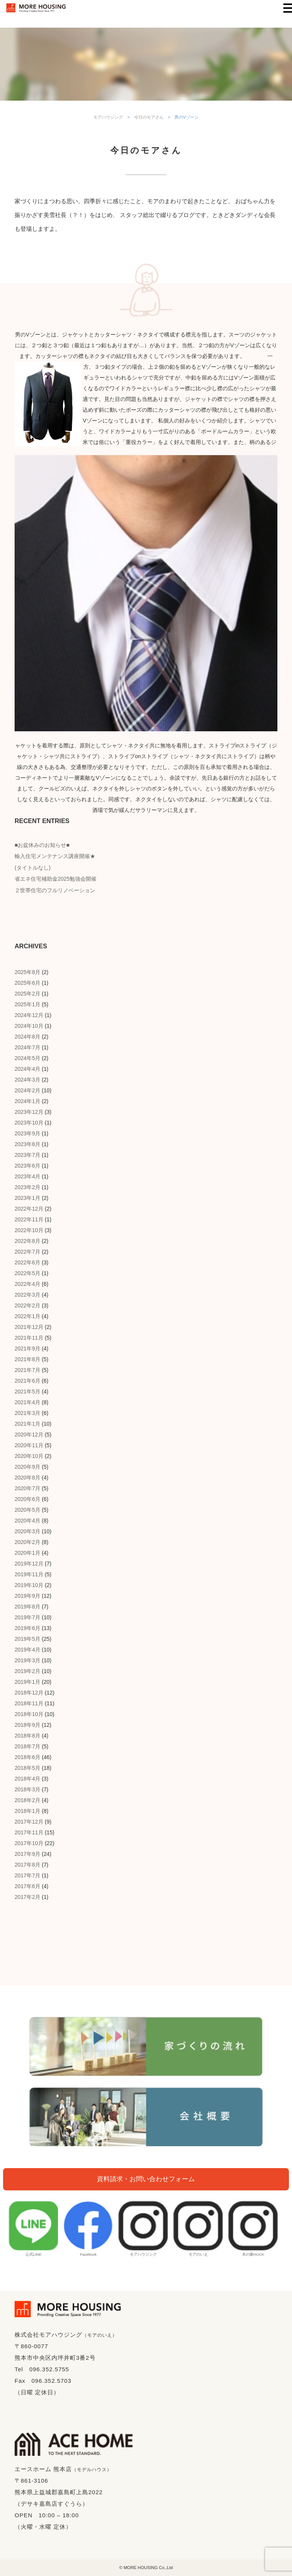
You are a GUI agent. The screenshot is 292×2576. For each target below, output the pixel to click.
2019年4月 (27, 1650)
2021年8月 (27, 1359)
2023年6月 (27, 1166)
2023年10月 (29, 1123)
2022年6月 (27, 1262)
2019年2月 (27, 1671)
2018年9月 (27, 1725)
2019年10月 (29, 1585)
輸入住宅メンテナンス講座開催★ (55, 856)
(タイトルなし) (32, 868)
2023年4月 (27, 1176)
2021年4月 (27, 1402)
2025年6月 (27, 983)
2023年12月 (29, 1112)
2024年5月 (27, 1058)
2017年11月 (29, 1832)
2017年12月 (29, 1822)
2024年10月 (29, 1026)
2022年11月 (29, 1219)
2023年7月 (27, 1155)
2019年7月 (27, 1617)
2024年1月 (27, 1101)
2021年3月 (27, 1413)
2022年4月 (27, 1284)
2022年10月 (29, 1230)
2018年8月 (27, 1736)
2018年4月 (27, 1779)
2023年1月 (27, 1198)
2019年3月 (27, 1660)
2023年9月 (27, 1133)
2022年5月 (27, 1273)
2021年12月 (29, 1327)
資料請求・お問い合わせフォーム (146, 2179)
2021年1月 (27, 1424)
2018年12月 (29, 1693)
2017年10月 (29, 1843)
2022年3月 (27, 1295)
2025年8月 (27, 972)
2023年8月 (27, 1144)
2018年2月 (27, 1800)
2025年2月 (27, 994)
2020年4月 (27, 1520)
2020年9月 (27, 1467)
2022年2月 (27, 1305)
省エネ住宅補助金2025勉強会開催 (55, 879)
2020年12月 (29, 1434)
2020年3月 (27, 1531)
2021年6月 (27, 1381)
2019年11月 (29, 1574)
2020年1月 (27, 1553)
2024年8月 (27, 1037)
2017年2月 (27, 1897)
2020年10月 (29, 1456)
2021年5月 (27, 1391)
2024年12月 (29, 1015)
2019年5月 (27, 1639)
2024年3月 (27, 1080)
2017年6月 (27, 1886)
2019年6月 (27, 1628)
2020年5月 (27, 1510)
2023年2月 (27, 1187)
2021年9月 (27, 1348)
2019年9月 (27, 1596)
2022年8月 (27, 1241)
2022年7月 (27, 1252)
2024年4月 (27, 1069)
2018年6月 (27, 1757)
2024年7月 (27, 1047)
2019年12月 (29, 1564)
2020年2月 (27, 1542)
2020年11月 (29, 1445)
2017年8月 (27, 1865)
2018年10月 (29, 1714)
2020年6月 (27, 1499)
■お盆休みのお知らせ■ (42, 845)
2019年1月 (27, 1682)
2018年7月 (27, 1746)
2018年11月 (29, 1703)
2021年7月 (27, 1370)
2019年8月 (27, 1607)
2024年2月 (27, 1090)
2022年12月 (29, 1209)
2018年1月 (27, 1811)
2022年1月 (27, 1316)
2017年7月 (27, 1875)
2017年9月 (27, 1854)
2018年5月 (27, 1768)
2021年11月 (29, 1338)
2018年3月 (27, 1789)
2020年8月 (27, 1477)
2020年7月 (27, 1488)
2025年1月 (27, 1004)
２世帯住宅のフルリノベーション (55, 890)
